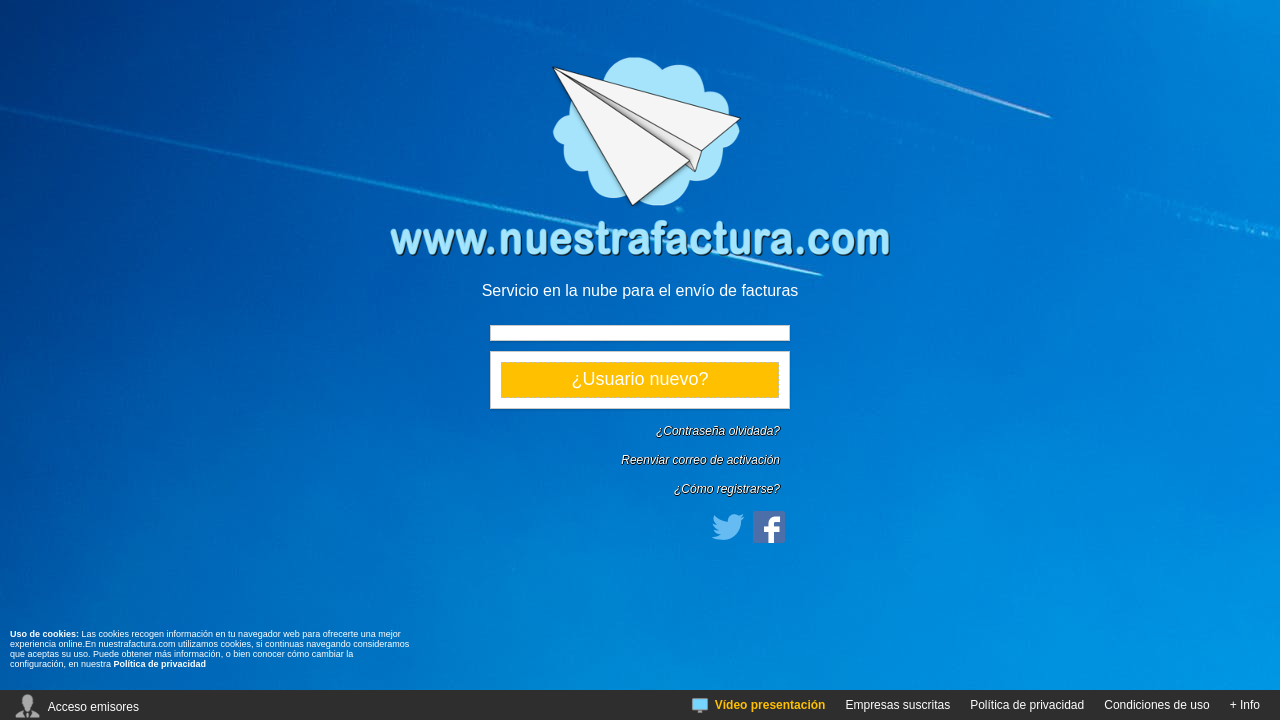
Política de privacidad (160, 664)
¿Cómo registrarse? (727, 489)
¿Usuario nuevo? (639, 379)
